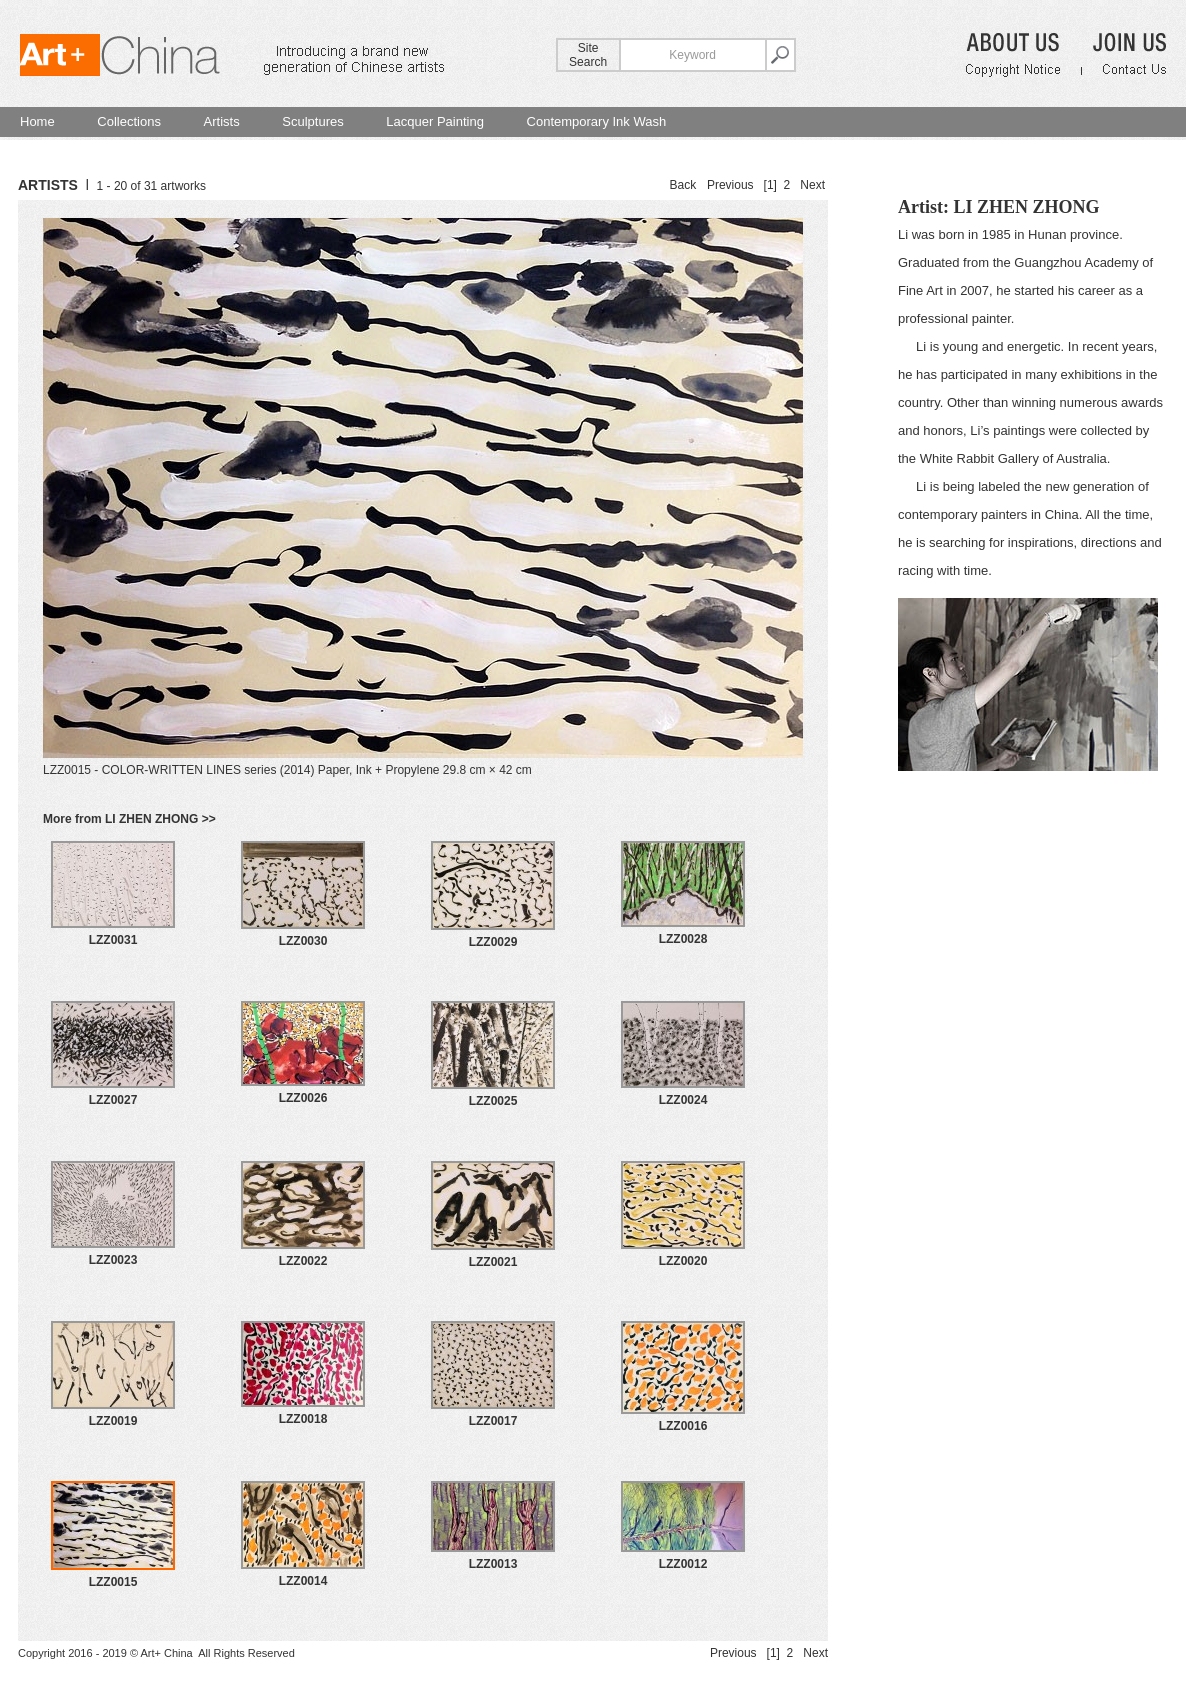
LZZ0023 (113, 1260)
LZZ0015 (113, 1582)
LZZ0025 (493, 1101)
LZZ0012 (683, 1564)
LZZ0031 (113, 940)
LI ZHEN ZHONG (1026, 207)
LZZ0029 (493, 942)
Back (683, 185)
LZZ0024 (683, 1100)
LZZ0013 (493, 1564)
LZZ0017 (493, 1421)
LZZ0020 (683, 1261)
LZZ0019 (113, 1421)
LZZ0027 (113, 1100)
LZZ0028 (683, 939)
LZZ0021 (493, 1262)
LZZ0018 (303, 1419)
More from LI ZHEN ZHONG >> (129, 819)
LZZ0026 (303, 1098)
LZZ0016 (683, 1426)
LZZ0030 (303, 941)
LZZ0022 (303, 1261)
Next (812, 185)
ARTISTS (48, 185)
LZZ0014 (303, 1581)
